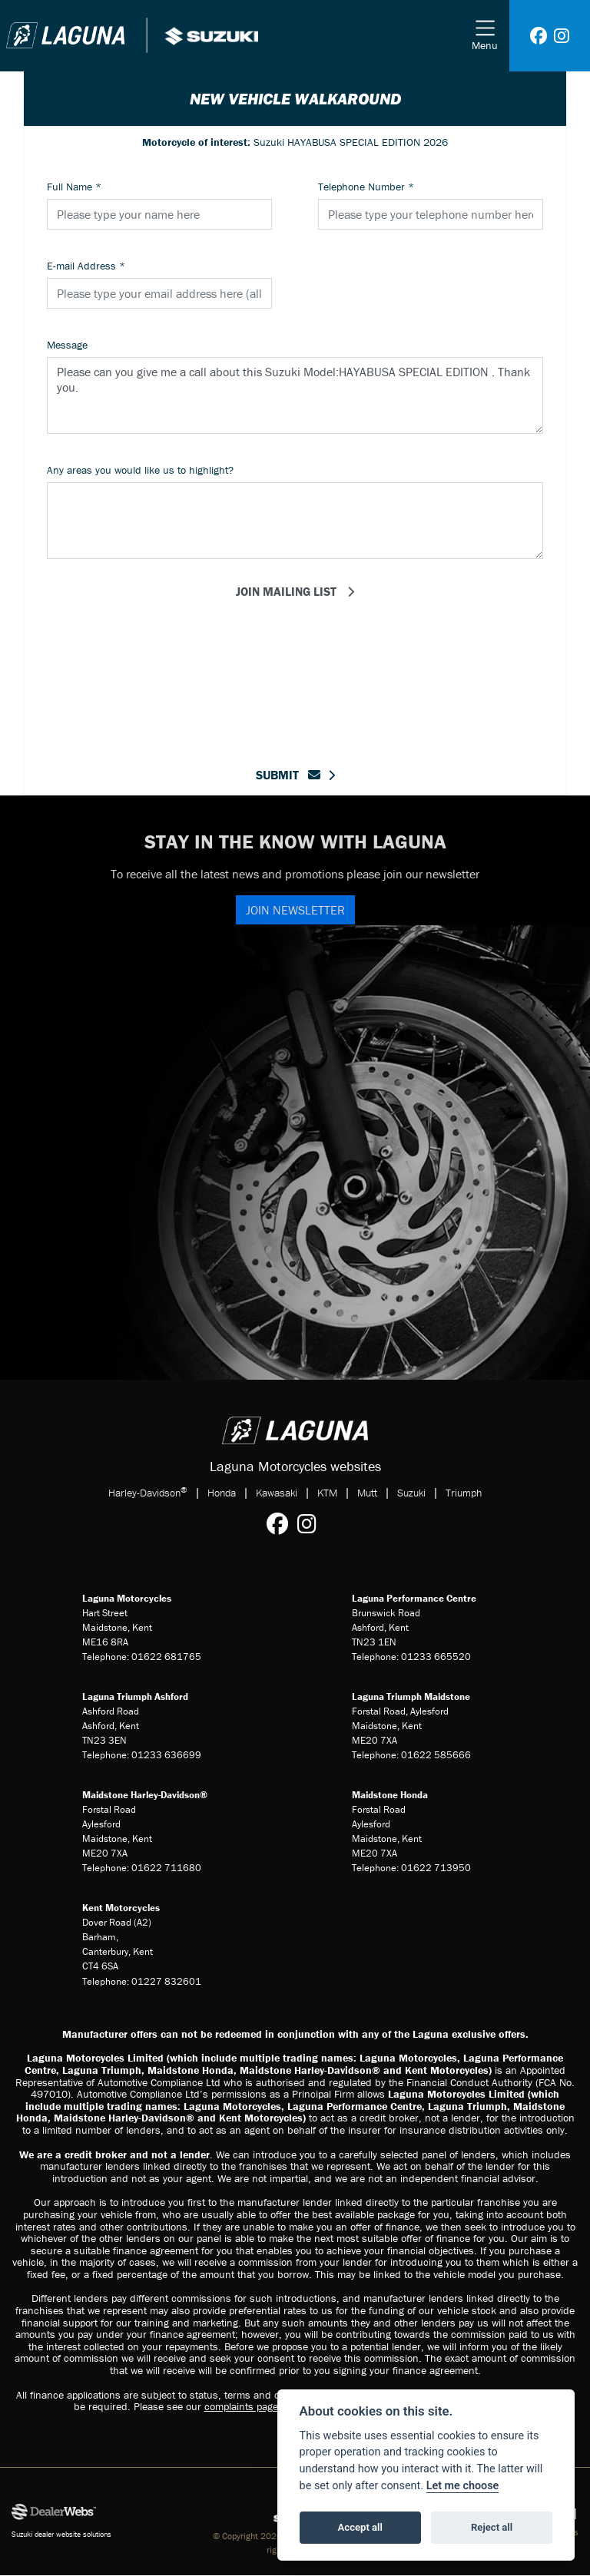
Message (67, 345)
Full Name (74, 186)
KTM (327, 1493)
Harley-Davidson (147, 1492)
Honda (221, 1493)
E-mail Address (86, 266)
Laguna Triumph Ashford (135, 1696)
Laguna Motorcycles (126, 1598)
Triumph (464, 1493)
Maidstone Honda (390, 1794)
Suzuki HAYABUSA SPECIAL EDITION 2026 (295, 142)
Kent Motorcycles (121, 1907)
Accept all (360, 2527)
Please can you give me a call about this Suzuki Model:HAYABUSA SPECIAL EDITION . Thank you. (295, 395)
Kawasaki (276, 1493)
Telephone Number (366, 186)
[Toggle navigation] (484, 35)
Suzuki (411, 1493)
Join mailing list (288, 591)
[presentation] (295, 659)
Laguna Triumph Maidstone (411, 1696)
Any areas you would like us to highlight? (140, 470)
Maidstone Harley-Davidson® (144, 1794)
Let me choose (462, 2485)
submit (288, 774)
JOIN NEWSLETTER (295, 910)
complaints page (241, 2406)
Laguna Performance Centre (414, 1598)
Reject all (491, 2527)
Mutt (367, 1493)
